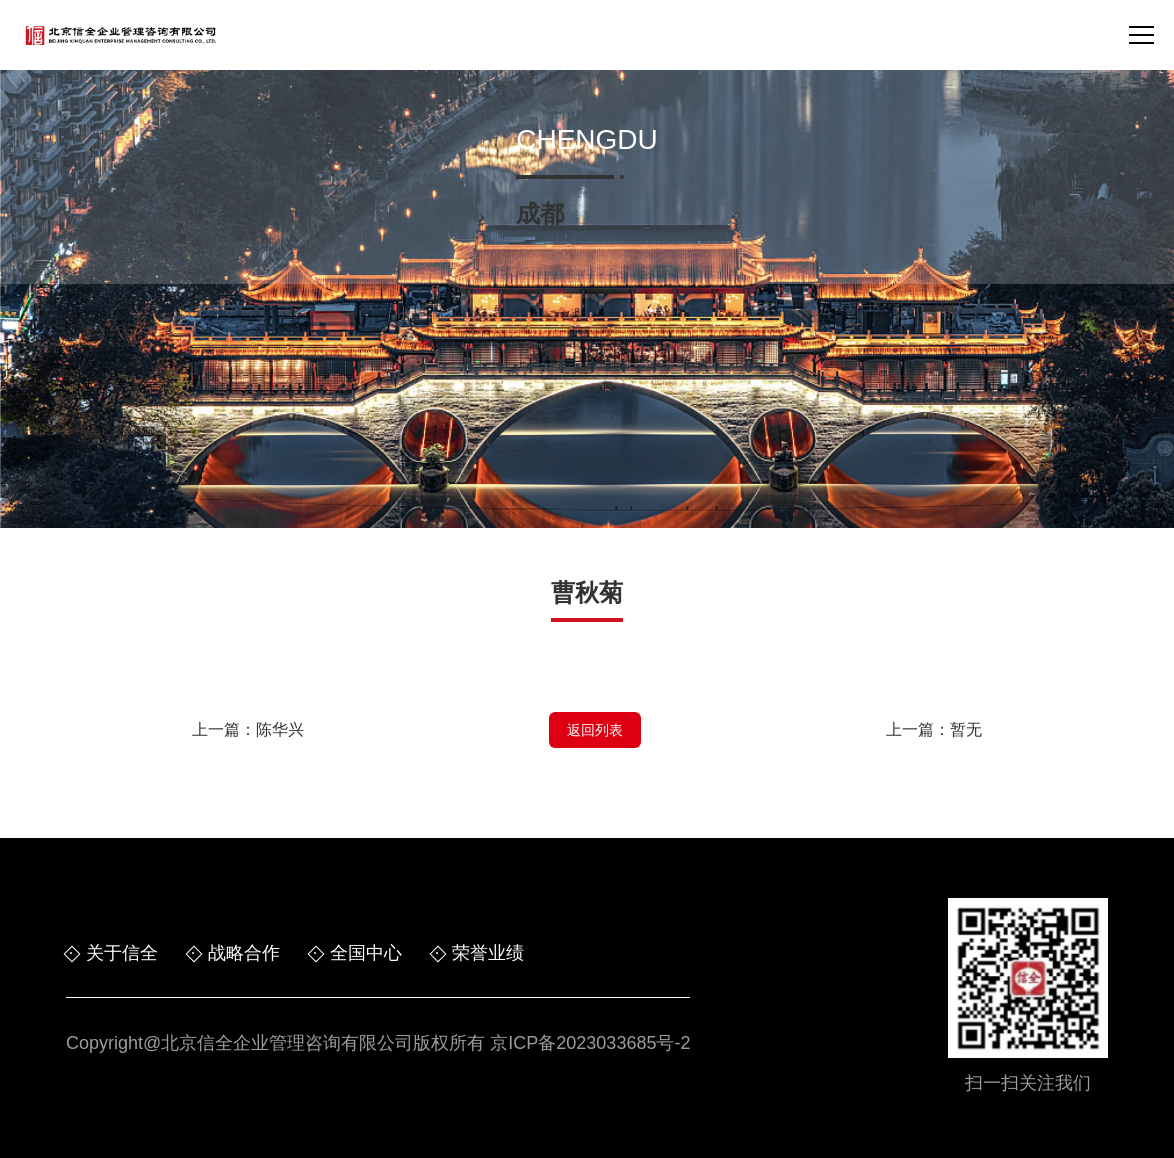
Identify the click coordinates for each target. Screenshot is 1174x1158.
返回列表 (595, 730)
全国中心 (366, 953)
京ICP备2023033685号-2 (590, 1043)
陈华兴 (280, 729)
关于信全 (122, 953)
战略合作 (244, 953)
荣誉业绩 (488, 953)
